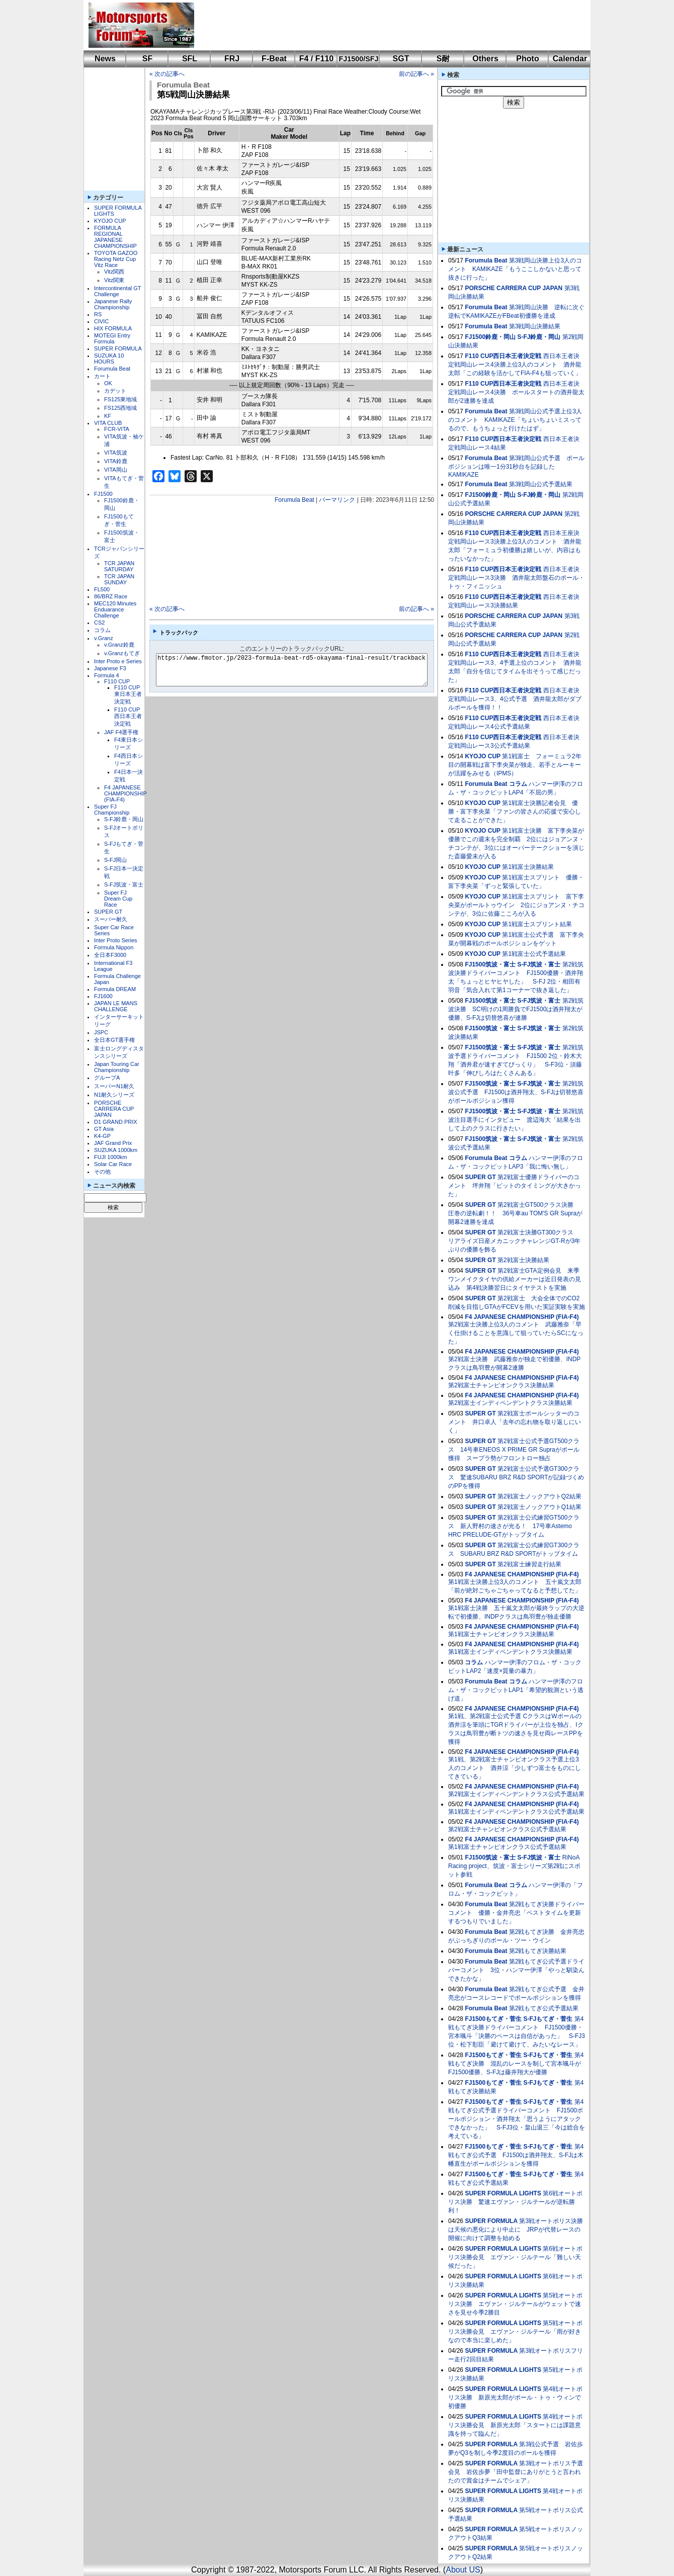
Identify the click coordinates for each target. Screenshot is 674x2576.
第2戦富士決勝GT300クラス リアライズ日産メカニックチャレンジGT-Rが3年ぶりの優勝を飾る (514, 1241)
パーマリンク (337, 499)
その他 (102, 1172)
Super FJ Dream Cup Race (118, 899)
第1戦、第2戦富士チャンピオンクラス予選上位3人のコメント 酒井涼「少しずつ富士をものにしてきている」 (514, 1768)
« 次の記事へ (167, 73)
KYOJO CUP (110, 221)
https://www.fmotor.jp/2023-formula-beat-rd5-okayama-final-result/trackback (300, 669)
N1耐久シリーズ (114, 1095)
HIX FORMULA (113, 328)
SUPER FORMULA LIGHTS (503, 2193)
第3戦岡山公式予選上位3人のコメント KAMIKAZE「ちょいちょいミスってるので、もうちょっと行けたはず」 (515, 420)
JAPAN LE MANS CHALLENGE (115, 1006)
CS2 (99, 622)
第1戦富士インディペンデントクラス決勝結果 (510, 1651)
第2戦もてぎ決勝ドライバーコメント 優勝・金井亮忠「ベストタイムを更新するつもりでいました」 (516, 1913)
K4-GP (102, 1136)
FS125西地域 (120, 408)
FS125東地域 (120, 399)
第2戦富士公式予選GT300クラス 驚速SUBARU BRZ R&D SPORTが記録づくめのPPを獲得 (516, 1477)
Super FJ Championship (111, 810)
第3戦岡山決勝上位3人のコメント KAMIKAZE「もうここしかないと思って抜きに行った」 (515, 269)
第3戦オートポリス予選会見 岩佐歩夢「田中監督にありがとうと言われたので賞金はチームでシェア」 (515, 2472)
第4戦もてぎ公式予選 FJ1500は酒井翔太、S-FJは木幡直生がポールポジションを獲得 (515, 2155)
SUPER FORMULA (118, 348)
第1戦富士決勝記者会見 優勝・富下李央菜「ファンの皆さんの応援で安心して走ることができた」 (514, 812)
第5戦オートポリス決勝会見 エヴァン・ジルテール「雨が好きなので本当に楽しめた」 (515, 2332)
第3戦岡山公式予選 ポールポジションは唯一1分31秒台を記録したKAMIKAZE (516, 466)
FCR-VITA (116, 429)
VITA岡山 (115, 470)
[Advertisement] (385, 25)
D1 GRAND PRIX (115, 1122)
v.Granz (103, 638)
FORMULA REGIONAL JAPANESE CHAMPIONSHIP (115, 237)
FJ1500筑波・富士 (490, 964)
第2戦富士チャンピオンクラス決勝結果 (501, 1385)
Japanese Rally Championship (113, 304)
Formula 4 (106, 675)
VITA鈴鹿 (115, 461)
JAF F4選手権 (121, 732)
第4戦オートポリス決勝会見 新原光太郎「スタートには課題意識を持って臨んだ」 (515, 2425)
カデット (115, 391)
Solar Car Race (113, 1164)
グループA (107, 1078)
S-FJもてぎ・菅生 (547, 2018)
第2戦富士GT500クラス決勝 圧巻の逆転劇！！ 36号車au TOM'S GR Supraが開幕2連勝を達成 (515, 1213)
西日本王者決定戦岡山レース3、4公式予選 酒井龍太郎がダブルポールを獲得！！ (514, 699)
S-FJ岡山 (115, 860)
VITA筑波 (115, 453)
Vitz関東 (114, 280)
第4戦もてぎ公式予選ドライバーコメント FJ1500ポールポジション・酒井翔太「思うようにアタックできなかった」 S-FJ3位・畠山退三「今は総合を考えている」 (516, 2119)
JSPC (101, 1032)
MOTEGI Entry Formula (112, 338)
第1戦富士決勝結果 (528, 866)
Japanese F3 (110, 668)
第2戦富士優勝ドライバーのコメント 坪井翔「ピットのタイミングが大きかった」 (514, 1186)
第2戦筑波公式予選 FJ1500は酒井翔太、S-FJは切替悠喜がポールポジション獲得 (515, 1092)
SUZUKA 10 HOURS (109, 358)
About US (463, 2569)
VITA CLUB (108, 423)
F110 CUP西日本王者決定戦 (128, 716)
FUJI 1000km (110, 1157)
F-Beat (274, 58)
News (105, 58)
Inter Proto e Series (118, 661)
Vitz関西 (114, 272)
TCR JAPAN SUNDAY (119, 579)
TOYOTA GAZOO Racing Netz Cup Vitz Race (115, 259)
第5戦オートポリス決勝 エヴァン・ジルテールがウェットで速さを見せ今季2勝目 (515, 2304)
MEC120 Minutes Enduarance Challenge (115, 609)
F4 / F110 (316, 58)
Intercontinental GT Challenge (117, 291)
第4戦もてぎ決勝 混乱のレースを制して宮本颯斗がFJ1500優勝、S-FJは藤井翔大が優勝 (515, 2064)
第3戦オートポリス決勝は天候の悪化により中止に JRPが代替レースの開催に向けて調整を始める (515, 2229)
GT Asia (104, 1129)
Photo (527, 58)
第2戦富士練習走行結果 (529, 1564)
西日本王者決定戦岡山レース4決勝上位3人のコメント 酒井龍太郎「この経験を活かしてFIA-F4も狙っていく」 (514, 364)
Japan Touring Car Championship (116, 1067)
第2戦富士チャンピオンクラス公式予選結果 (507, 1829)
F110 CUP (117, 681)
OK (108, 383)
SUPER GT (108, 912)
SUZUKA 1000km (115, 1150)
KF (107, 416)
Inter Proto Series (115, 940)
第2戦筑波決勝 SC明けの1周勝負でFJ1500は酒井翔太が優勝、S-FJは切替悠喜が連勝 (515, 1009)
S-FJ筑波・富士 (123, 884)
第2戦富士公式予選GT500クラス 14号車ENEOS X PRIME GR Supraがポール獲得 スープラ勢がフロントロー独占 (513, 1450)
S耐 (443, 58)
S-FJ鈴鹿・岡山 (123, 819)
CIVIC (101, 321)
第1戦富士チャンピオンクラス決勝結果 (501, 1634)
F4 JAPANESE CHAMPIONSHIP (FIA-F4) (125, 793)
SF (147, 58)
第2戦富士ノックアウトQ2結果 (539, 1496)
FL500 (102, 589)
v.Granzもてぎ (122, 653)
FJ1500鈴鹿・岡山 (490, 336)
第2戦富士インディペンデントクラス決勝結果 (510, 1402)
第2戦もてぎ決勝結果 (538, 1951)
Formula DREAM (115, 989)
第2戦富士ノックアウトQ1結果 (539, 1507)
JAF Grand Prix (113, 1143)
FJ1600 (103, 996)
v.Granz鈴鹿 (119, 645)
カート (102, 376)
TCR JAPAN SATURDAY (119, 566)
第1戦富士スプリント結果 (537, 924)
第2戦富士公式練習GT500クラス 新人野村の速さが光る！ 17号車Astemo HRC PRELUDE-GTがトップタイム (513, 1526)
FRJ (231, 58)
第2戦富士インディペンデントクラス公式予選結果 (516, 1794)
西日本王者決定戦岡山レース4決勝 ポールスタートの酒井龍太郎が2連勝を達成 (516, 392)
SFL (189, 58)
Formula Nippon (113, 947)
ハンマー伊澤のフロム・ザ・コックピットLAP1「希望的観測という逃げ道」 (515, 1690)
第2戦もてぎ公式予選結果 (544, 2008)
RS (98, 314)
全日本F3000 (110, 955)
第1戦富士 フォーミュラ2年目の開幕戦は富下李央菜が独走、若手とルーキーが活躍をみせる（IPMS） (514, 765)
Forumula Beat (112, 369)
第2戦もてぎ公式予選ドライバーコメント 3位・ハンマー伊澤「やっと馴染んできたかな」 (516, 1970)
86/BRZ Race (110, 596)
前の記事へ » (416, 73)
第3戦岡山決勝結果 (535, 326)
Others (485, 58)
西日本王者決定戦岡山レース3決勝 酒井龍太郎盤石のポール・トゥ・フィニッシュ (516, 578)
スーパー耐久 (110, 919)
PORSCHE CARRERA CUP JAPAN (114, 1109)
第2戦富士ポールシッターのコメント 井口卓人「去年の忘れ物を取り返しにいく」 (514, 1422)
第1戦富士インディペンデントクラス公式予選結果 (516, 1811)
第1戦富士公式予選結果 (534, 953)
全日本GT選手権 (114, 1040)
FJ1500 (103, 494)
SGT (401, 58)
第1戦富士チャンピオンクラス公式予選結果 (507, 1846)
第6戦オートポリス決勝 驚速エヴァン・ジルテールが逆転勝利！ (515, 2202)
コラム (102, 630)
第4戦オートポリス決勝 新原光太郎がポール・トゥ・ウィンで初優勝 (515, 2397)
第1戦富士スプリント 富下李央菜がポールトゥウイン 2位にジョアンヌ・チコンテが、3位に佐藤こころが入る (516, 905)
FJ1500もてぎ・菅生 (493, 2018)
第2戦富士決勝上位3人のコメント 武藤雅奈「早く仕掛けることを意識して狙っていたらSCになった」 (515, 1333)
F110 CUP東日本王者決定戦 (128, 694)
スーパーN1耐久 (114, 1086)
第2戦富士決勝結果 (523, 1260)
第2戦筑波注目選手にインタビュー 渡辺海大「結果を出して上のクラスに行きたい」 (515, 1120)
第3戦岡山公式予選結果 (541, 484)
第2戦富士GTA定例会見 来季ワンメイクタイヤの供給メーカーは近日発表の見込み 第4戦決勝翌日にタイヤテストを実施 (514, 1279)
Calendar (570, 58)
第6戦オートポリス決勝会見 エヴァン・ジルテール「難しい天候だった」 (515, 2257)
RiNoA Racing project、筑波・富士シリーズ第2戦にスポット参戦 (514, 1866)
